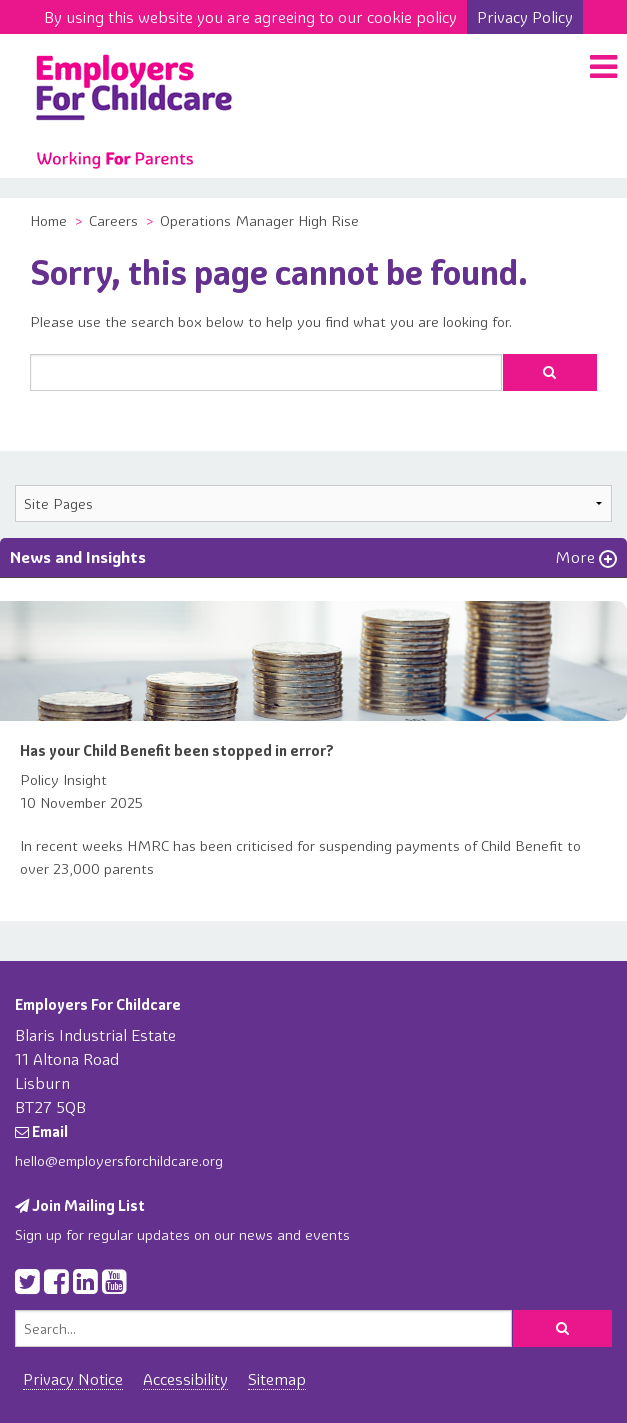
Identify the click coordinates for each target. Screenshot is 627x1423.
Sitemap (277, 1379)
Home (48, 221)
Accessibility (185, 1379)
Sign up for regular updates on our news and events (182, 1235)
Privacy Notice (73, 1379)
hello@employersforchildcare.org (119, 1161)
